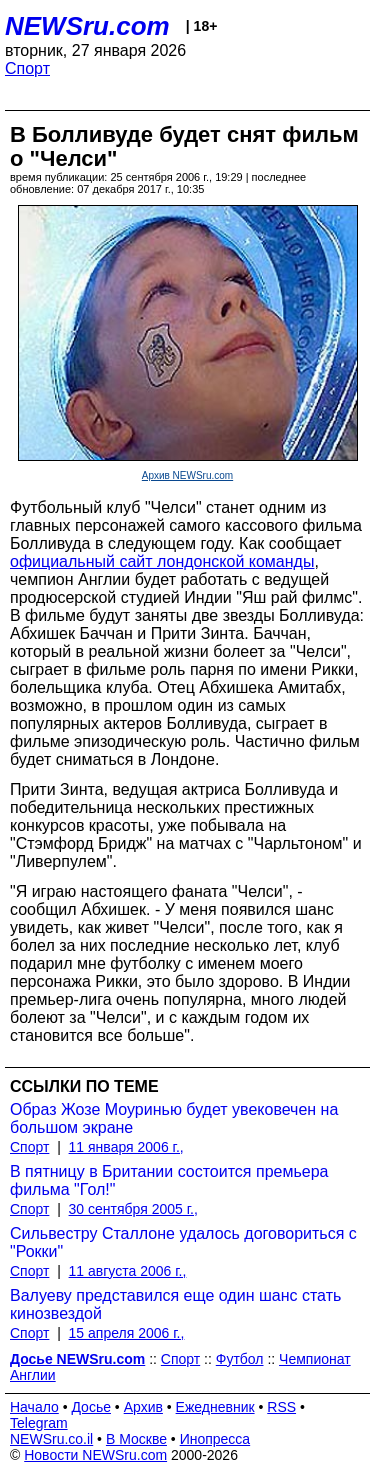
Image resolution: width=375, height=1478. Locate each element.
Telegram (39, 1423)
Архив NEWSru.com (187, 475)
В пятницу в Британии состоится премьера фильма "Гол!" (169, 1180)
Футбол (240, 1359)
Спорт (27, 68)
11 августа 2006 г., (128, 1271)
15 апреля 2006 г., (127, 1333)
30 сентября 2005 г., (133, 1209)
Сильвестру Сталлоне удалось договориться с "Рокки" (183, 1242)
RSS (281, 1407)
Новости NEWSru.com (95, 1455)
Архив (143, 1407)
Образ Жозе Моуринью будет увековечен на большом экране (174, 1118)
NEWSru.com (87, 26)
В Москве (136, 1439)
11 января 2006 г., (126, 1147)
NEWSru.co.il (51, 1439)
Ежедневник (215, 1407)
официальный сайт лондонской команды (162, 561)
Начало (34, 1407)
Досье (91, 1407)
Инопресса (215, 1439)
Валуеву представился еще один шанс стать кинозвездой (175, 1304)
